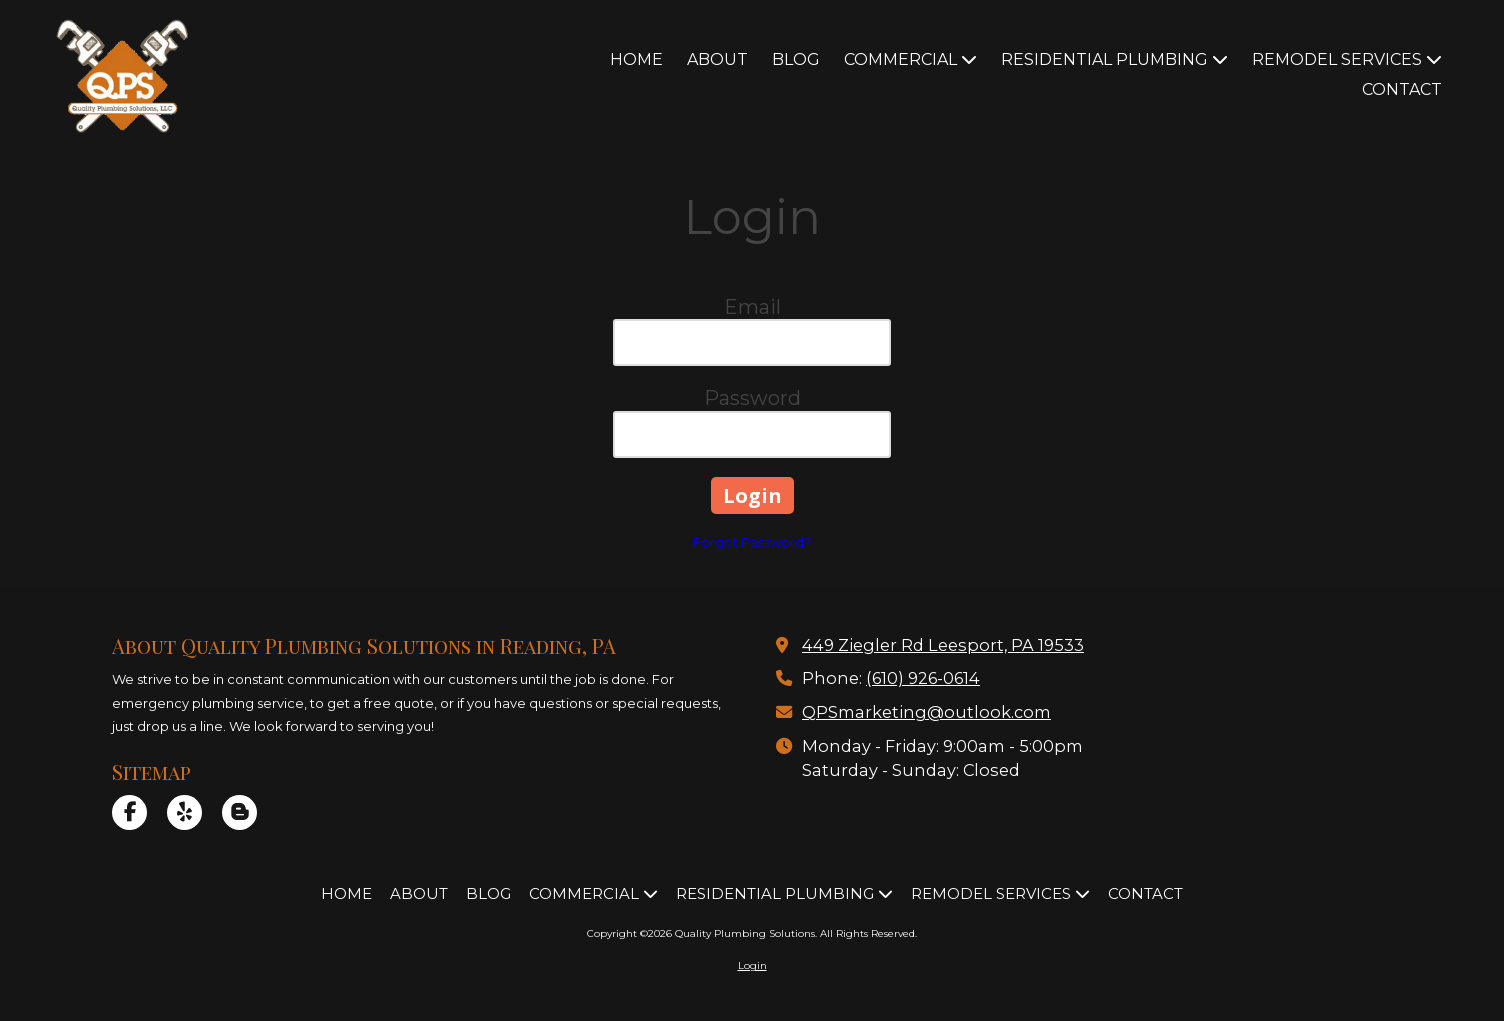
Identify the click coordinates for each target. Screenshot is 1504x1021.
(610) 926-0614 (923, 678)
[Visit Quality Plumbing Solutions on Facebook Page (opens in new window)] (129, 812)
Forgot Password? (752, 542)
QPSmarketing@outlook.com (926, 712)
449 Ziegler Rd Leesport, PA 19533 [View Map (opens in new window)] (943, 645)
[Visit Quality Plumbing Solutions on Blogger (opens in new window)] (239, 812)
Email (752, 307)
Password (752, 398)
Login (752, 965)
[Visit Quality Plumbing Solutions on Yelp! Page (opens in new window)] (184, 812)
